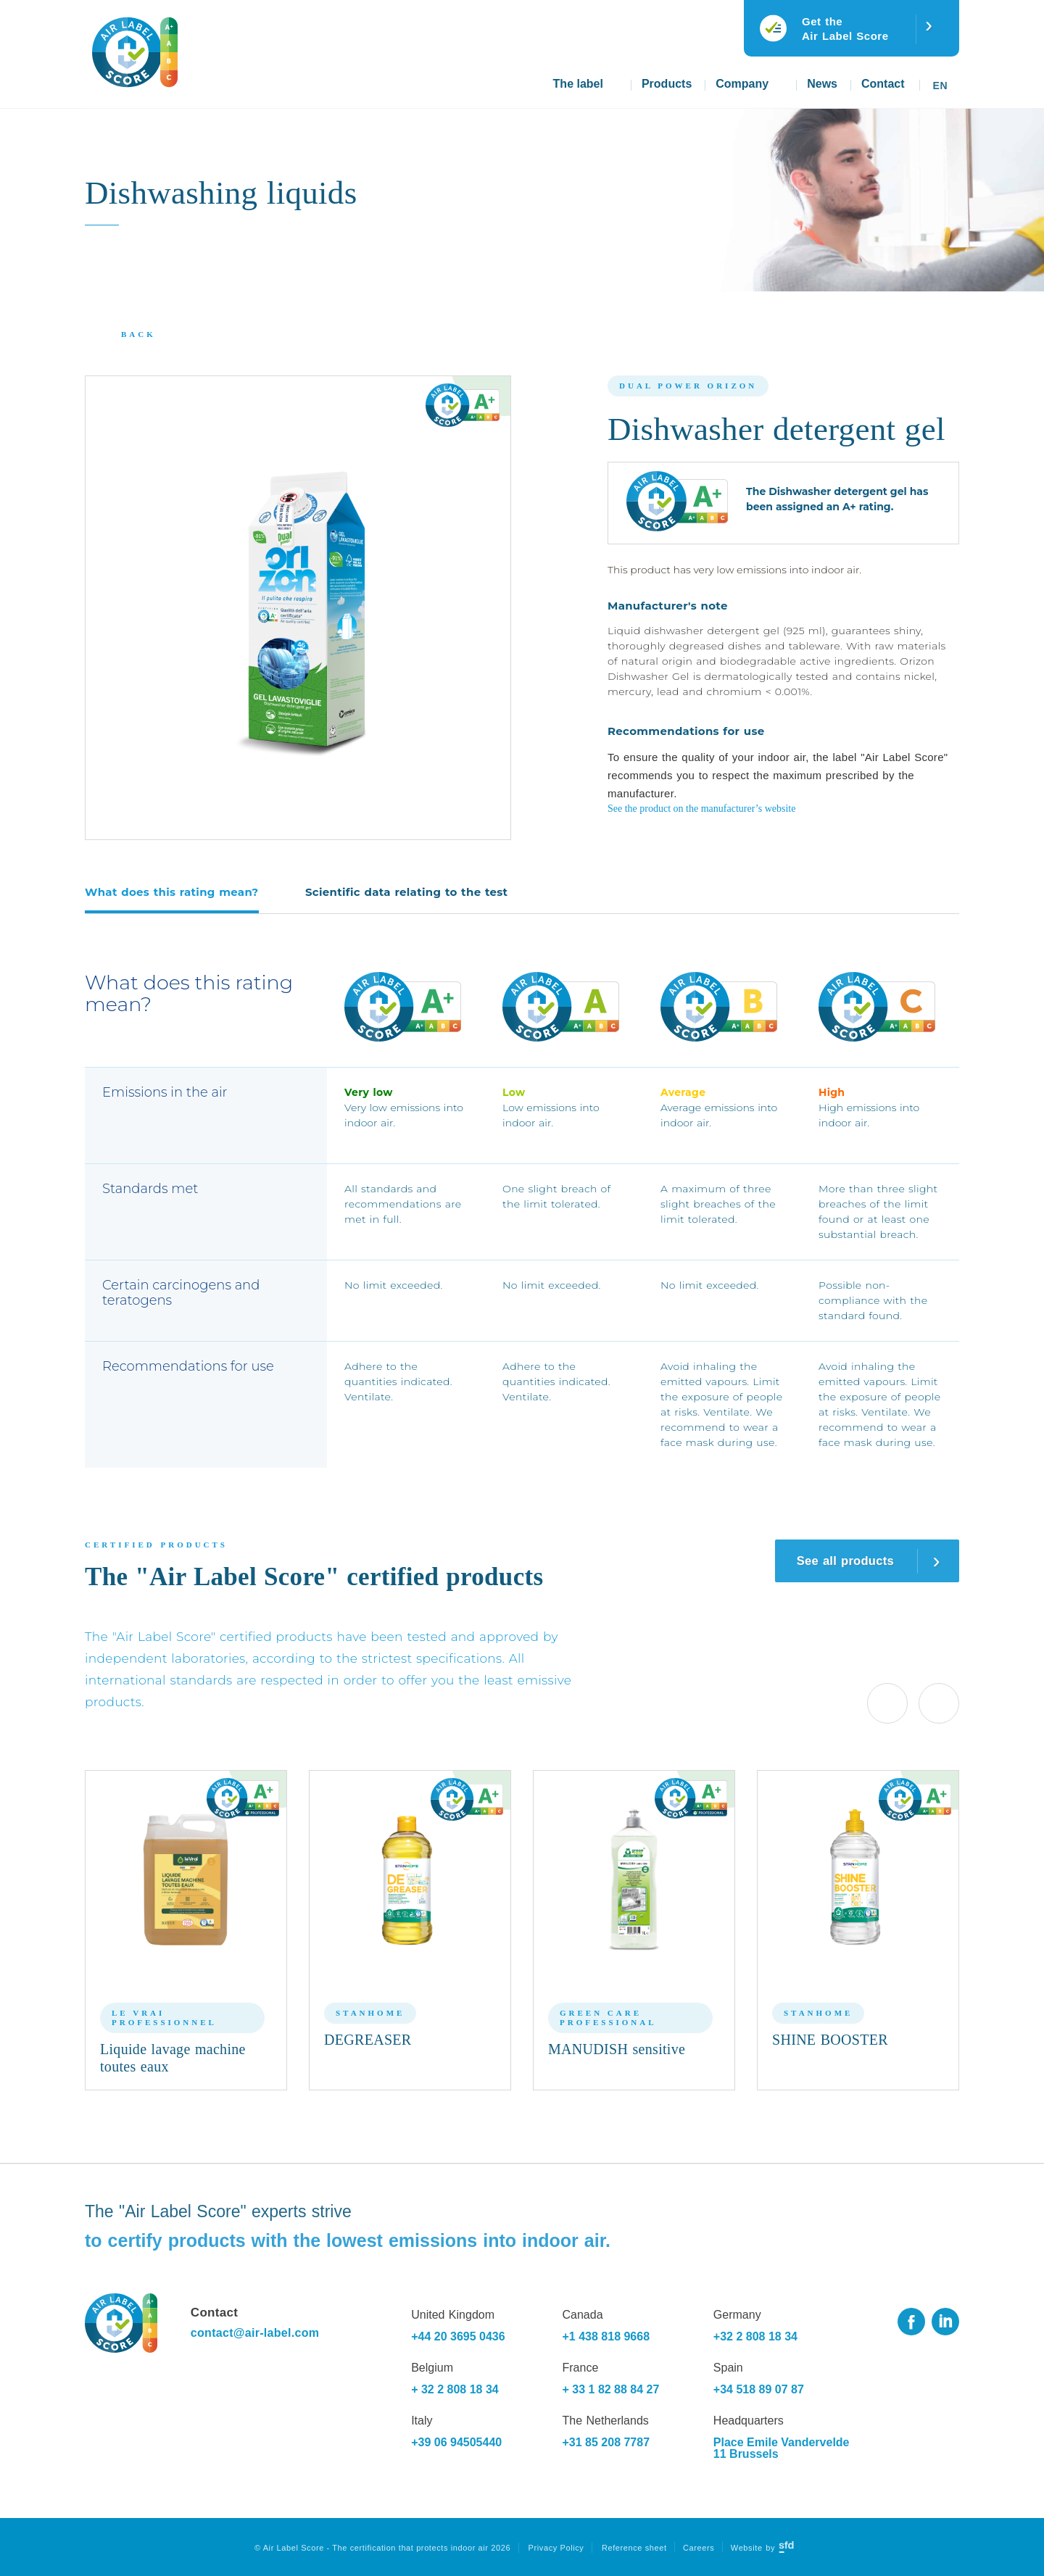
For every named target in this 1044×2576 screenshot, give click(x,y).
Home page (521, 91)
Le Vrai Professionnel (164, 2017)
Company (742, 84)
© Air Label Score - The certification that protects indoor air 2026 (382, 2547)
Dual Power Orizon (688, 385)
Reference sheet (634, 2547)
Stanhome (370, 2012)
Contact (883, 84)
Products (667, 84)
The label (578, 84)
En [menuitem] (940, 85)
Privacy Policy (556, 2547)
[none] (941, 80)
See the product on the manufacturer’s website (701, 808)
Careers (698, 2547)
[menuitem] (941, 80)
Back (138, 334)
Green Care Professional (608, 2017)
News (822, 84)
